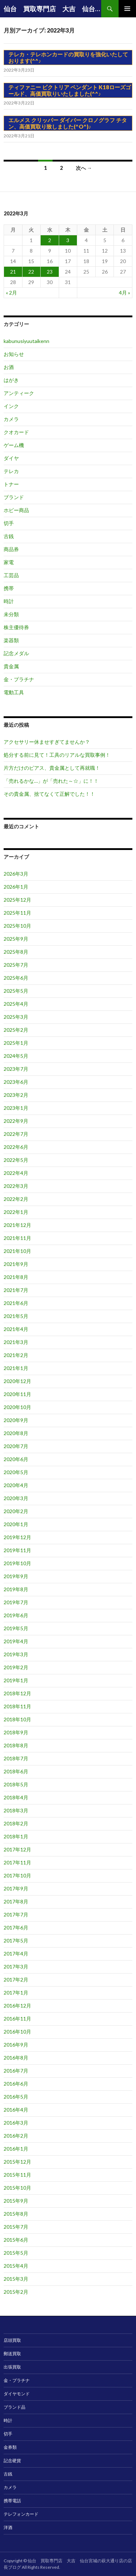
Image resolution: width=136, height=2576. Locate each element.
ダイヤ (11, 458)
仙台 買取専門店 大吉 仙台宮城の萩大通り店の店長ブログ (52, 9)
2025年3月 (16, 1017)
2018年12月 (17, 1693)
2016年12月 (17, 2005)
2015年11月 (17, 2175)
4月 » (124, 292)
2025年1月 (16, 1043)
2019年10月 (17, 1563)
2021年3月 (16, 1342)
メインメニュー (127, 8)
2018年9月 (16, 1732)
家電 (9, 562)
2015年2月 (16, 2292)
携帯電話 (12, 2500)
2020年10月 (17, 1407)
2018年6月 (16, 1771)
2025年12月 (17, 900)
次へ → (84, 168)
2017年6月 (16, 1927)
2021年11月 (17, 1238)
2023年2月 (16, 1095)
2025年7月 (16, 965)
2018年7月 (16, 1758)
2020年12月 (17, 1381)
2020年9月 (16, 1420)
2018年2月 (16, 1823)
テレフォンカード (21, 2514)
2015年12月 (17, 2162)
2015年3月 (16, 2279)
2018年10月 (17, 1719)
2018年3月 (16, 1810)
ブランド (14, 497)
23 (50, 272)
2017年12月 (17, 1849)
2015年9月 (16, 2201)
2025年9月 (16, 939)
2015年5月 (16, 2253)
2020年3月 (16, 1498)
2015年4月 (16, 2266)
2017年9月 (16, 1888)
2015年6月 (16, 2240)
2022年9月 (16, 1121)
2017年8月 (16, 1901)
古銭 (9, 536)
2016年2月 (16, 2136)
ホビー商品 (16, 510)
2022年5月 (16, 1160)
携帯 (9, 588)
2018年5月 (16, 1784)
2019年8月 (16, 1589)
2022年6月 (16, 1147)
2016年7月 (16, 2071)
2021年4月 (16, 1329)
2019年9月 (16, 1576)
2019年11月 (17, 1550)
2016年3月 (16, 2123)
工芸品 (11, 575)
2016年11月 (17, 2018)
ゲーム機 (14, 445)
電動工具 (14, 692)
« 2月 (11, 292)
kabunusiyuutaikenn (26, 341)
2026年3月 (16, 874)
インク (11, 406)
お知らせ (14, 354)
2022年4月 (16, 1173)
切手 (9, 523)
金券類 (10, 2447)
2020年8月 (16, 1433)
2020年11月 (17, 1394)
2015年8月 (16, 2214)
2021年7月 (16, 1290)
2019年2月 (16, 1667)
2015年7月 (16, 2227)
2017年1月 (16, 1992)
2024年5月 (16, 1056)
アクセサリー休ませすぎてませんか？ (47, 742)
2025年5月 (16, 991)
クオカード (16, 432)
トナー (11, 484)
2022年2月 (16, 1199)
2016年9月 (16, 2045)
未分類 (11, 614)
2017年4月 (16, 1953)
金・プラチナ (19, 679)
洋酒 (8, 2527)
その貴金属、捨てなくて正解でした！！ (49, 794)
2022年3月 (16, 1186)
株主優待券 (16, 627)
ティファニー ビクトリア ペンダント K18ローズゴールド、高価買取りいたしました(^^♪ (69, 90)
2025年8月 (16, 952)
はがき (11, 380)
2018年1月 (16, 1836)
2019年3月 (16, 1654)
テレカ (11, 471)
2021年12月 (17, 1225)
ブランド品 (14, 2407)
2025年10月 (17, 926)
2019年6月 (16, 1615)
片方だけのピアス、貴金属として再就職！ (52, 768)
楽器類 (11, 640)
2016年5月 (16, 2097)
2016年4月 (16, 2110)
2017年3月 (16, 1966)
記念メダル (16, 653)
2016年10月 (17, 2031)
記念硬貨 (12, 2460)
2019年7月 (16, 1602)
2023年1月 (16, 1108)
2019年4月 (16, 1641)
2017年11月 (17, 1862)
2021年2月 (16, 1355)
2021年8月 (16, 1277)
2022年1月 (16, 1212)
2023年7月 (16, 1069)
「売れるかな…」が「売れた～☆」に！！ (51, 781)
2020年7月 (16, 1446)
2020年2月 (16, 1511)
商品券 (11, 549)
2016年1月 (16, 2149)
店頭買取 (12, 2340)
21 (13, 272)
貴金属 (11, 666)
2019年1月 (16, 1680)
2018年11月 (17, 1706)
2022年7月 (16, 1134)
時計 (9, 601)
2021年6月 (16, 1303)
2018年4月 (16, 1797)
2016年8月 (16, 2058)
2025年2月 (16, 1030)
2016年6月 (16, 2084)
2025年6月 (16, 978)
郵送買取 (12, 2353)
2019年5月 (16, 1628)
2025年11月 (17, 913)
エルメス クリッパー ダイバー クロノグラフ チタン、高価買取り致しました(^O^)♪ (67, 123)
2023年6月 (16, 1082)
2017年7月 (16, 1914)
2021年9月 (16, 1264)
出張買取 (12, 2367)
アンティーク (19, 393)
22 (31, 272)
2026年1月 (16, 887)
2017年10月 (17, 1875)
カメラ (11, 419)
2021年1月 (16, 1368)
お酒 (9, 367)
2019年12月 (17, 1537)
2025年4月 (16, 1004)
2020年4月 (16, 1485)
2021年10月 (17, 1251)
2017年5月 (16, 1940)
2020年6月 (16, 1459)
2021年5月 (16, 1316)
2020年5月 (16, 1472)
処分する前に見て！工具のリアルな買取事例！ (57, 755)
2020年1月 (16, 1524)
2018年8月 (16, 1745)
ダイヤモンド (17, 2393)
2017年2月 (16, 1979)
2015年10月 (17, 2188)
